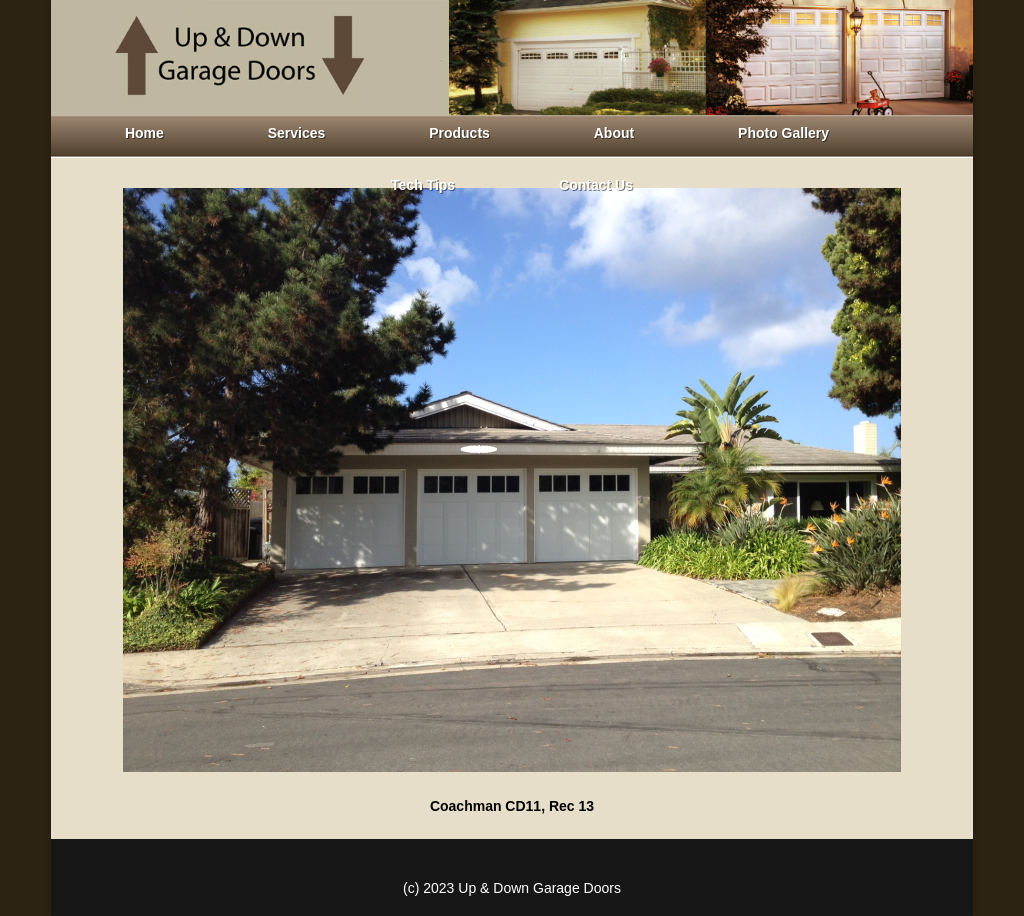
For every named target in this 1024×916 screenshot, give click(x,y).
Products (459, 133)
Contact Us (596, 185)
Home (144, 133)
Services (297, 133)
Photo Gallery (783, 133)
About (614, 133)
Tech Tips (423, 185)
